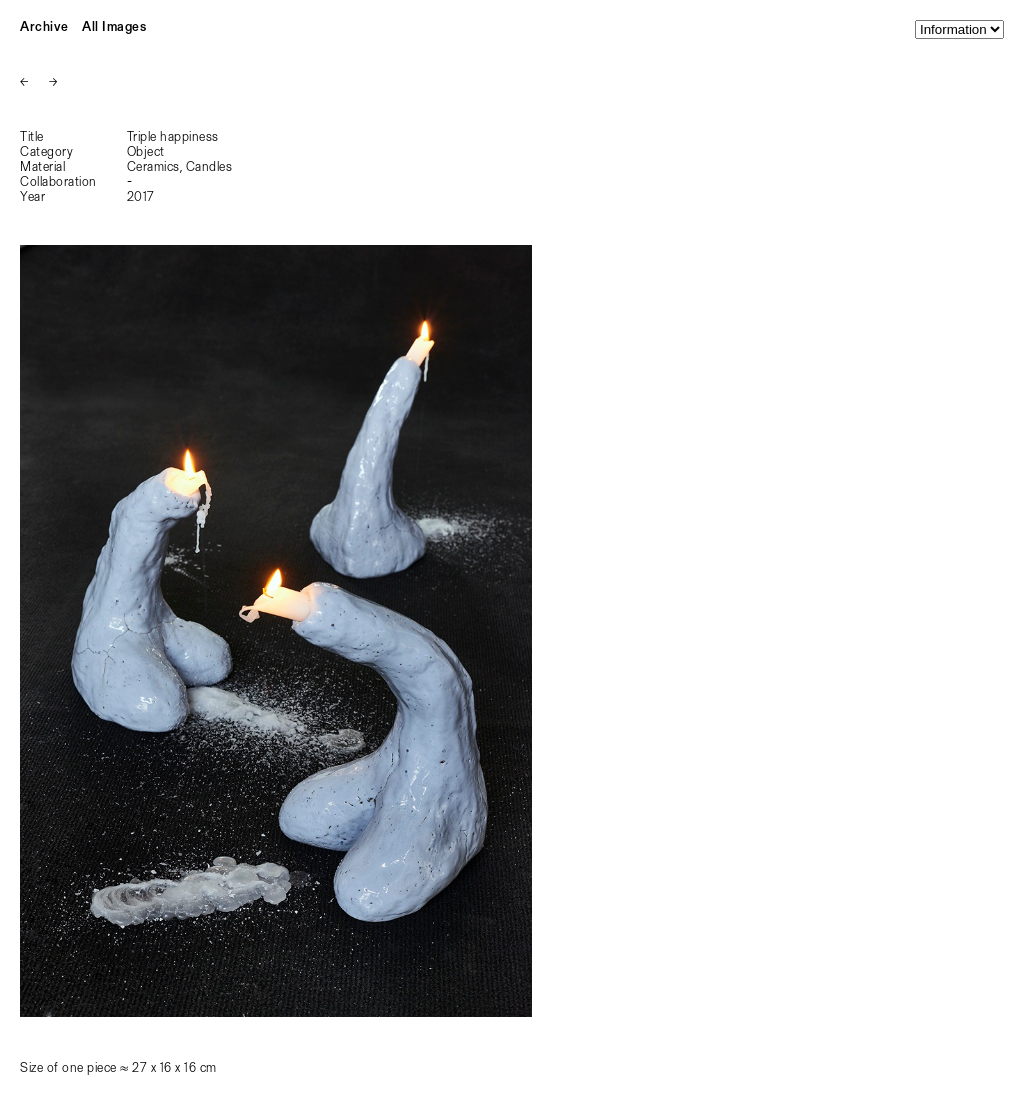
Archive (44, 27)
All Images (114, 27)
